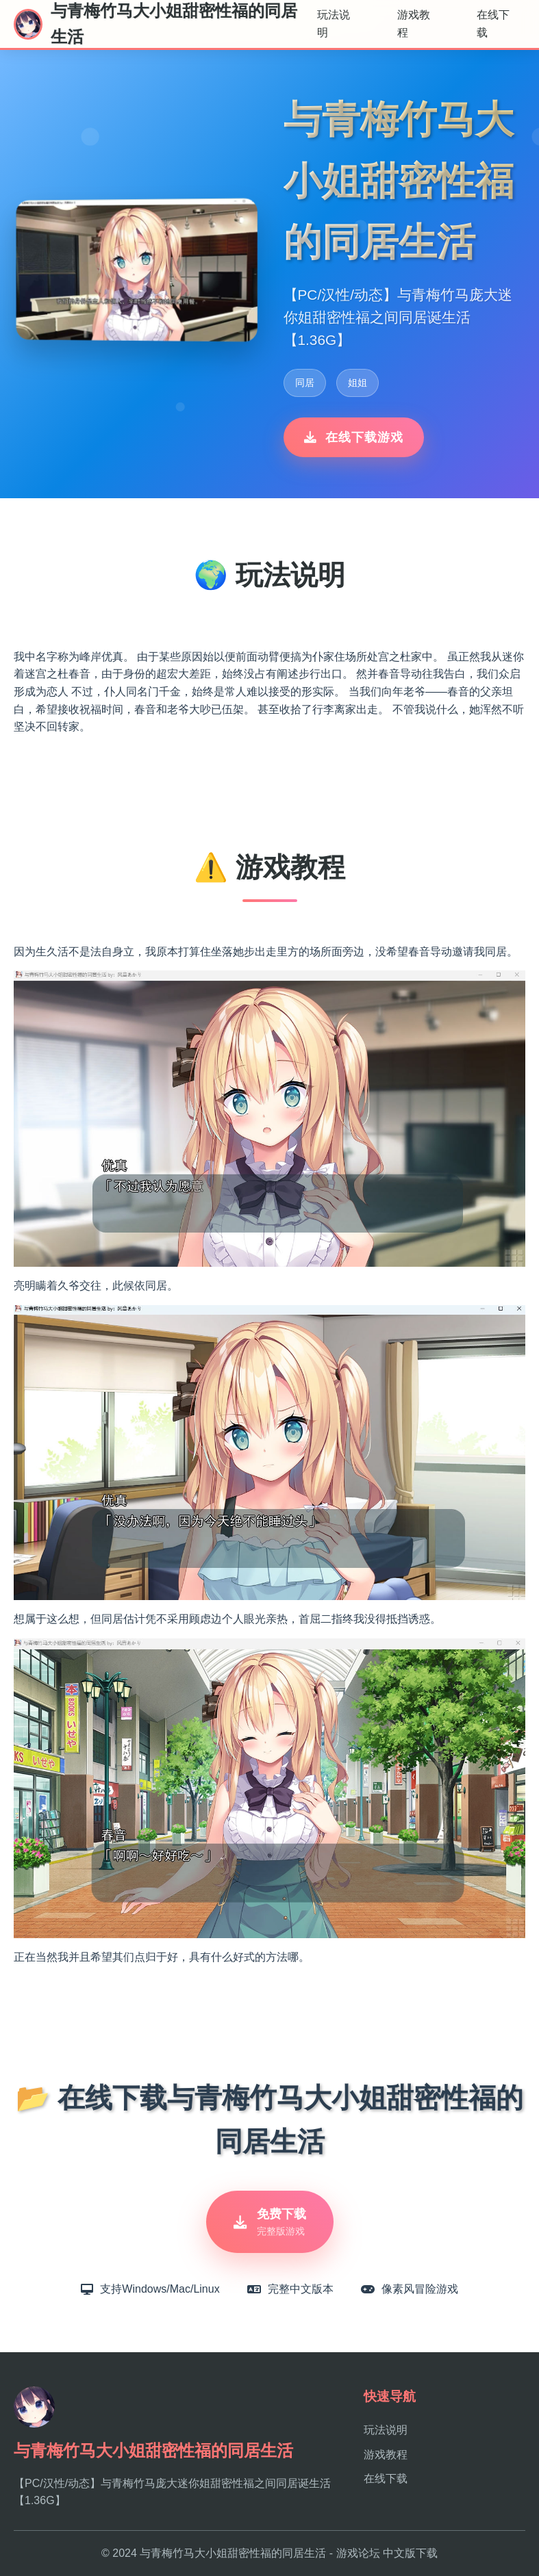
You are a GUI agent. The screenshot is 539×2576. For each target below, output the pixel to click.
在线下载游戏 (353, 437)
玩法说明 (333, 23)
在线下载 (493, 23)
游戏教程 (413, 23)
